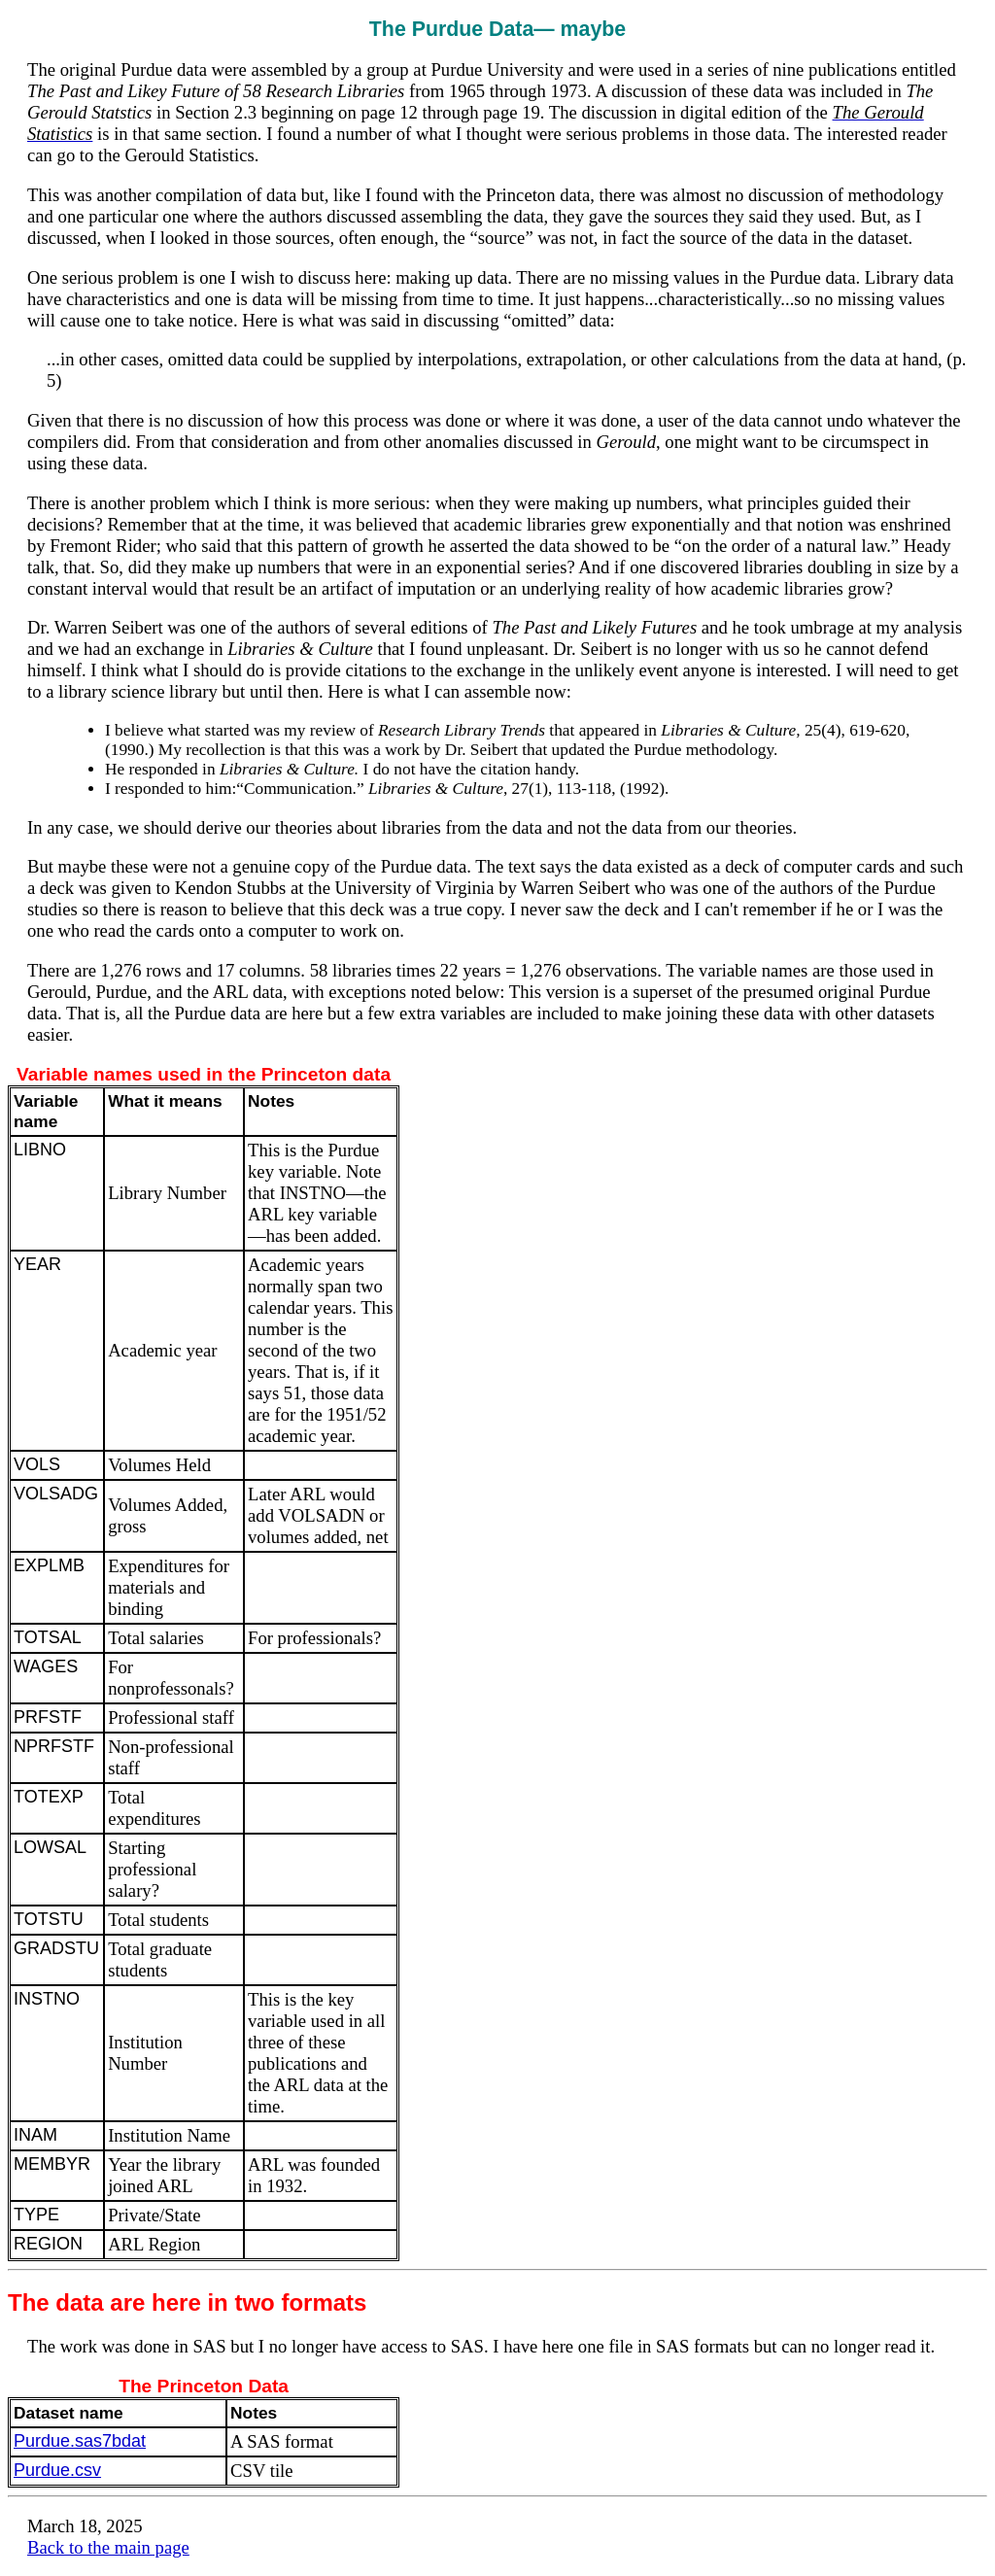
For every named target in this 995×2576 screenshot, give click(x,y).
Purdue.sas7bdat (80, 2441)
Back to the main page (108, 2547)
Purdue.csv (57, 2470)
